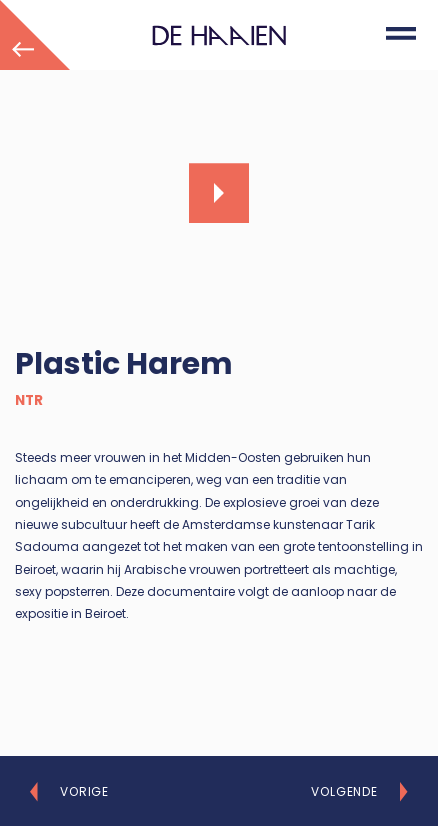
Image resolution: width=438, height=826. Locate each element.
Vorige (84, 792)
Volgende (344, 792)
